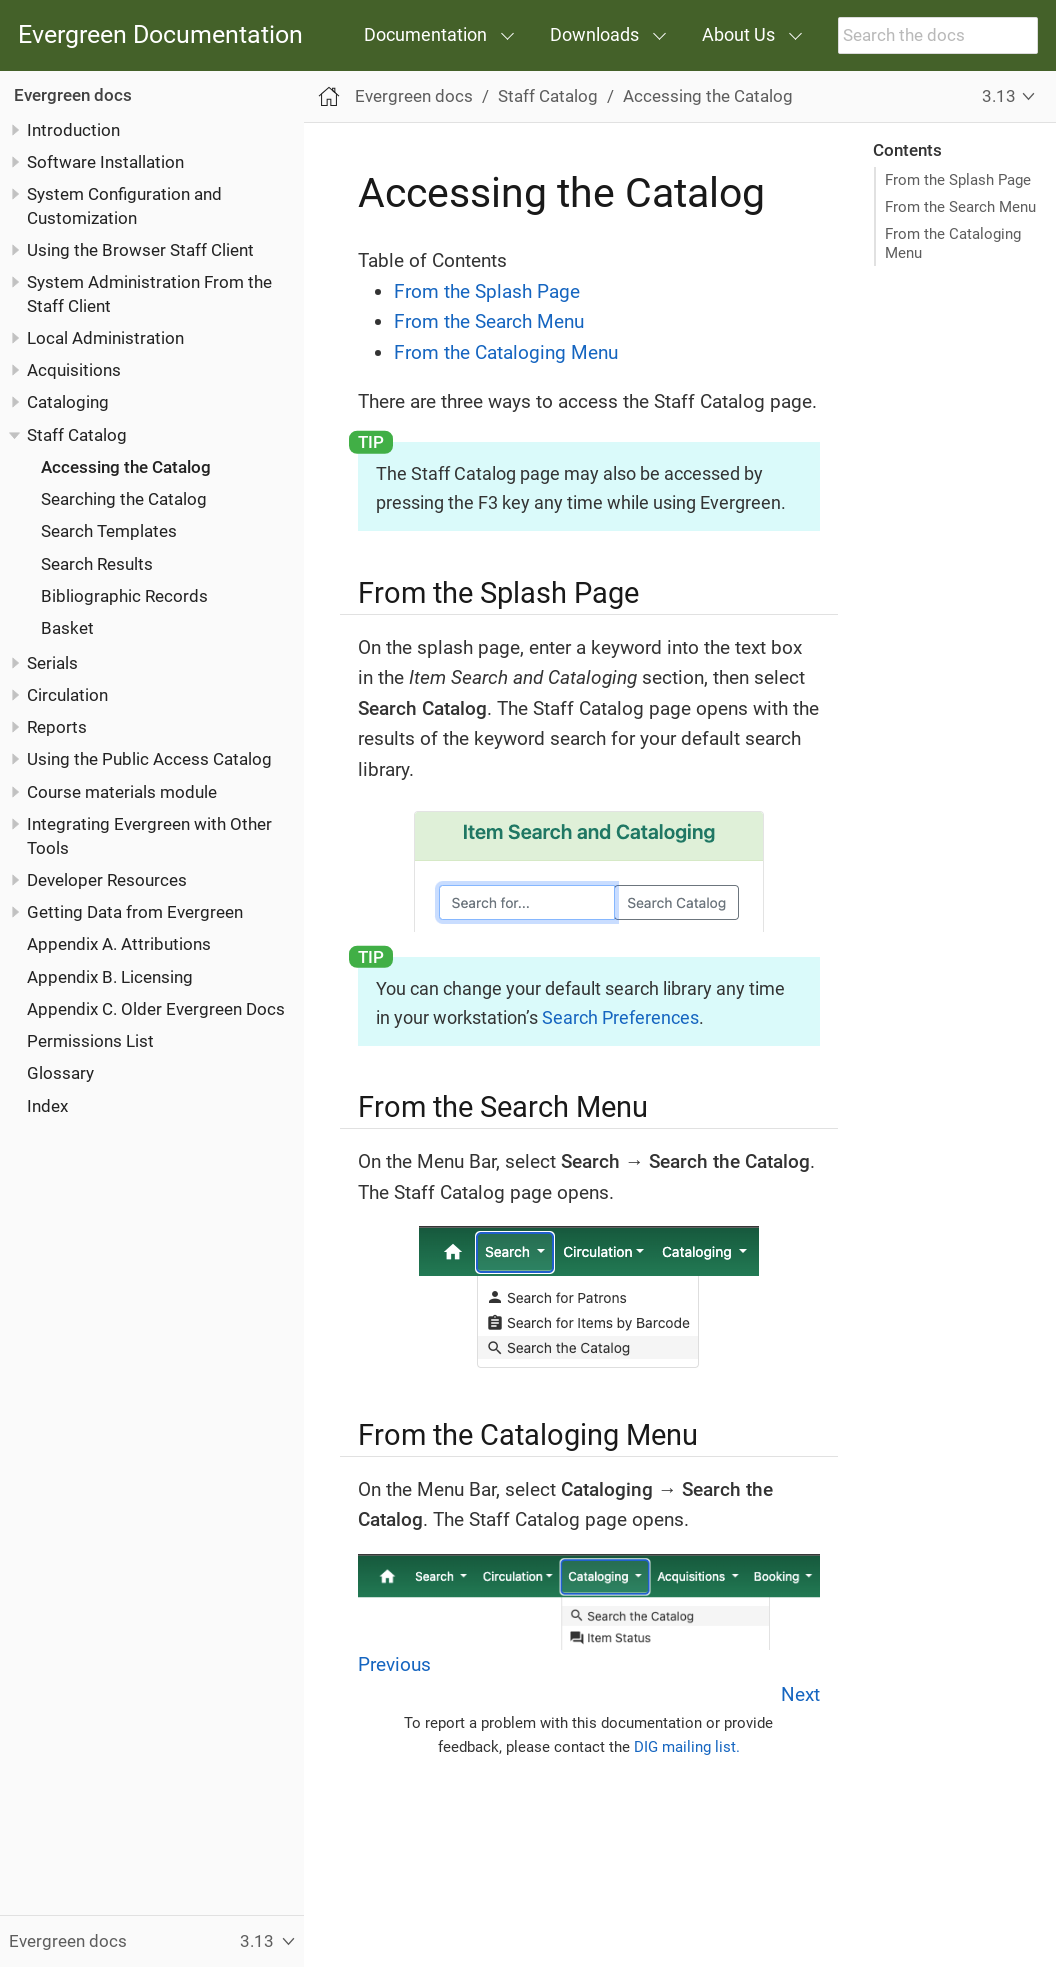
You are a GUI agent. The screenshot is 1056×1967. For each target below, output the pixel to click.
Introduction (73, 130)
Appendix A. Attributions (119, 944)
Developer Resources (107, 880)
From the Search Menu (960, 207)
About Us (738, 34)
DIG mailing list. (687, 1747)
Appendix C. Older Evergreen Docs (156, 1009)
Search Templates (109, 531)
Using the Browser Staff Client (140, 250)
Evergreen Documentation (160, 35)
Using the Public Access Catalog (149, 759)
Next (800, 1694)
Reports (57, 727)
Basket (67, 628)
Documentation (425, 34)
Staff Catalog (77, 435)
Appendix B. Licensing (110, 977)
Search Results (97, 564)
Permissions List (90, 1041)
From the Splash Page (958, 180)
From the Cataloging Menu (953, 243)
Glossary (60, 1073)
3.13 (999, 96)
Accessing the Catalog (126, 467)
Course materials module (122, 792)
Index (47, 1106)
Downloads (594, 34)
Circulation (67, 695)
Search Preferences (620, 1017)
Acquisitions (74, 370)
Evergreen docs (73, 95)
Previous (394, 1664)
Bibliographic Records (124, 596)
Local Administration (105, 338)
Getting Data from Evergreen (135, 912)
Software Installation (105, 162)
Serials (52, 663)
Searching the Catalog (124, 499)
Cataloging (68, 402)
